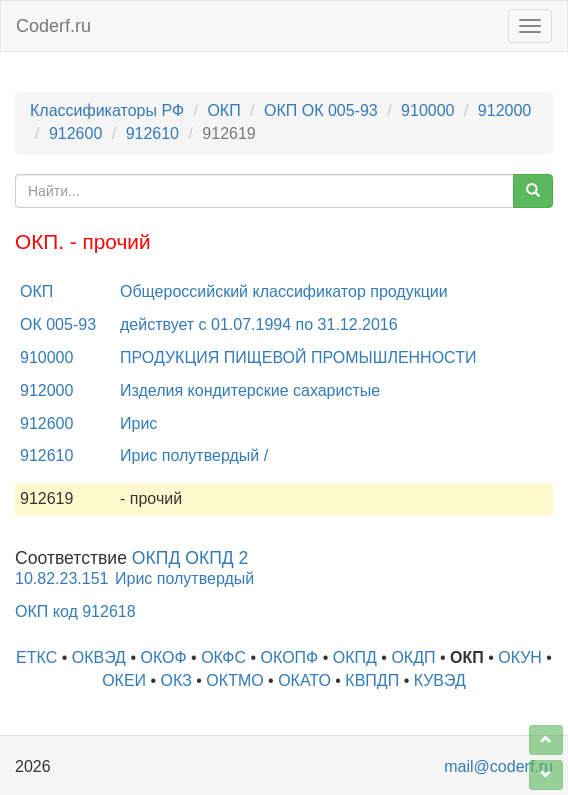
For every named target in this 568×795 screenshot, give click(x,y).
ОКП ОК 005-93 (321, 110)
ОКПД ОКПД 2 (190, 558)
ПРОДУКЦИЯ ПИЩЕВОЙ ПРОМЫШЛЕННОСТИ (298, 357)
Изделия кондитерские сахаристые (250, 390)
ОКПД (355, 657)
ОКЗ (176, 680)
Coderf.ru (53, 26)
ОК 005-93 (58, 324)
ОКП (223, 110)
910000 (427, 110)
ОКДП (413, 657)
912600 (75, 133)
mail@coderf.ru (498, 766)
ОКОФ (163, 657)
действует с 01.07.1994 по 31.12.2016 (259, 324)
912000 (504, 110)
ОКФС (223, 657)
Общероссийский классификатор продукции (284, 291)
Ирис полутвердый (184, 578)
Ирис (138, 423)
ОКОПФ (290, 657)
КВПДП (372, 680)
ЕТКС (36, 657)
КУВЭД (440, 680)
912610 (152, 133)
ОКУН (520, 657)
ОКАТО (304, 680)
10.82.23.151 (61, 578)
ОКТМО (234, 680)
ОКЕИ (124, 680)
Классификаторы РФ (107, 110)
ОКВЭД (99, 657)
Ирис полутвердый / (194, 455)
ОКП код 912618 (75, 611)
